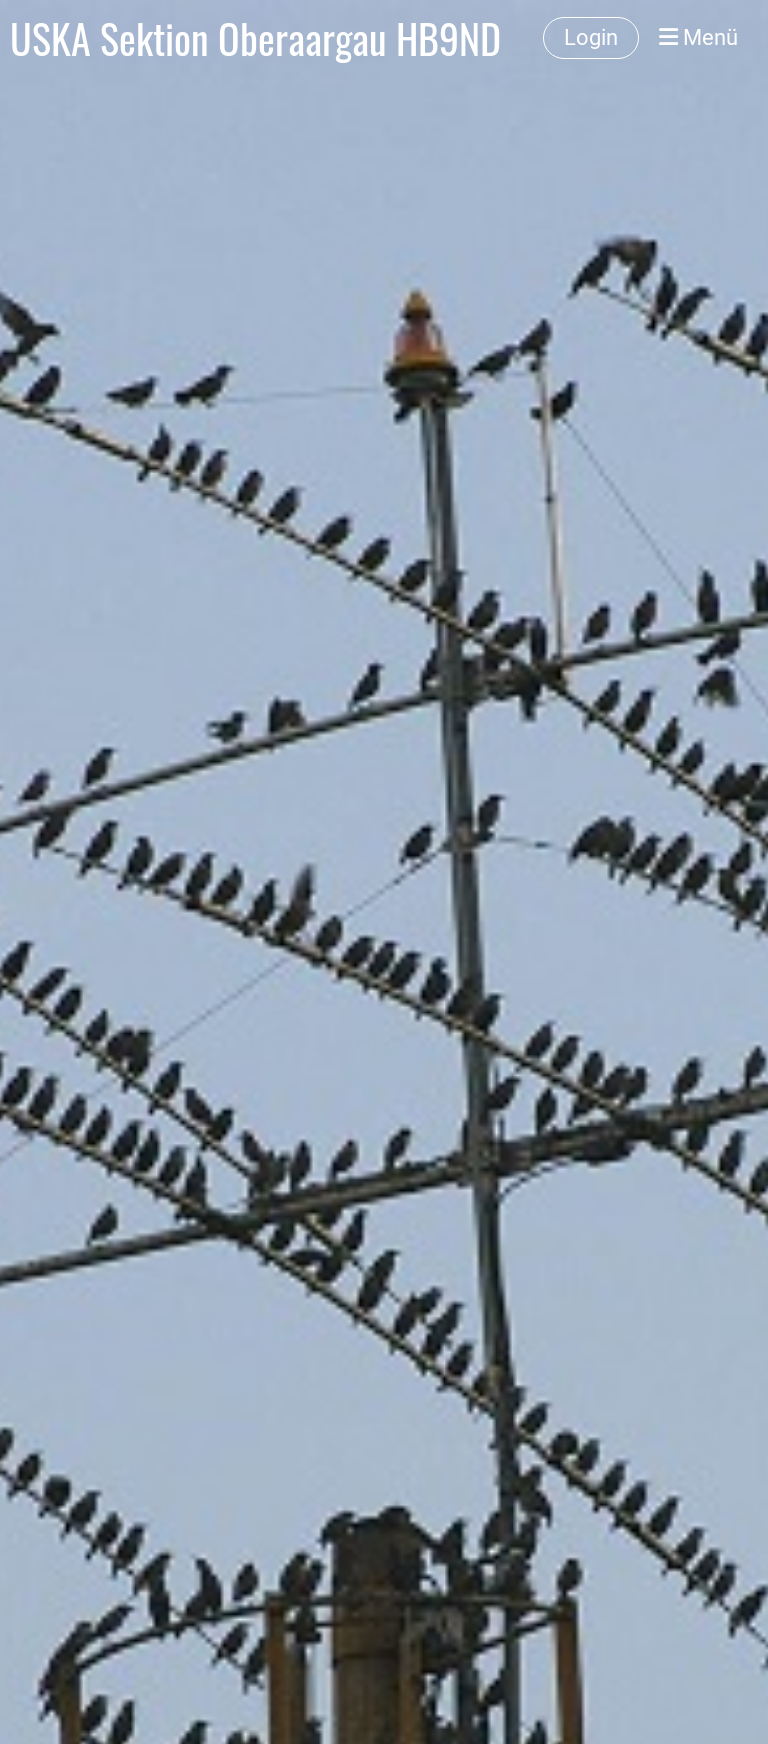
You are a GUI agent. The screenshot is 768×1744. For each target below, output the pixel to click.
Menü (698, 37)
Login (591, 37)
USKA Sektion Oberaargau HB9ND (255, 38)
